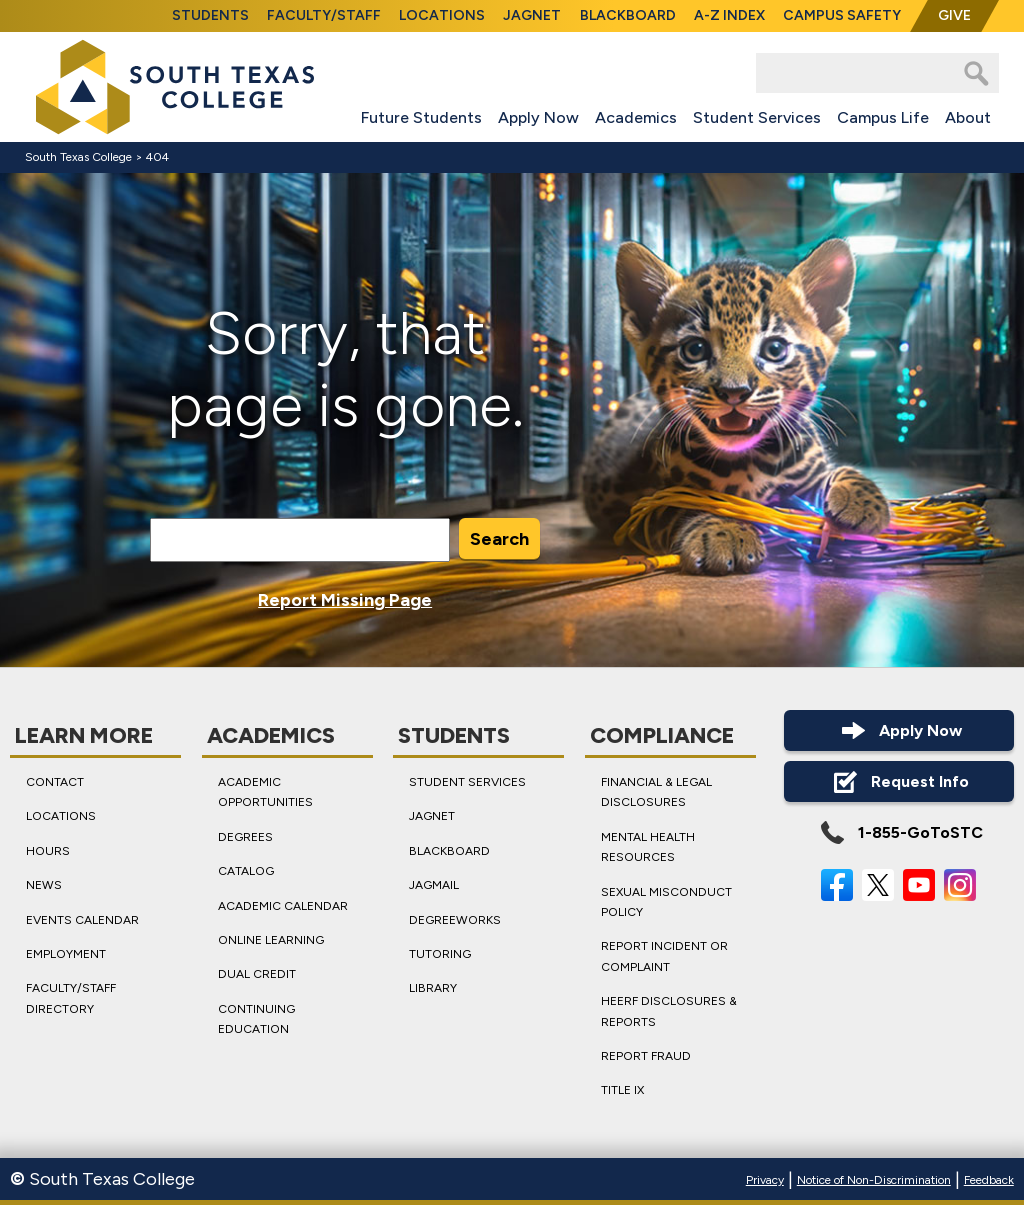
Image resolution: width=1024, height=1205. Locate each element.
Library (433, 988)
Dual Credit (257, 974)
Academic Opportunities (265, 792)
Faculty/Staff (324, 15)
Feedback (989, 1180)
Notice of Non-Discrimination (874, 1180)
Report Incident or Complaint (664, 956)
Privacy (765, 1180)
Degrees (245, 837)
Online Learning (271, 940)
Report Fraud (646, 1056)
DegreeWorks (455, 920)
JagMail (434, 885)
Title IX (622, 1090)
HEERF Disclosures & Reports (669, 1011)
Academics (636, 117)
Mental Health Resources (648, 847)
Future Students (421, 117)
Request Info (898, 781)
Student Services (757, 117)
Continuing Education (256, 1019)
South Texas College (78, 157)
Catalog (246, 871)
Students (210, 15)
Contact (55, 782)
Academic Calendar (283, 906)
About (968, 117)
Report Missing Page (345, 600)
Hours (48, 851)
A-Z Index (729, 15)
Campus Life (883, 117)
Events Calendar (82, 920)
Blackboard (628, 15)
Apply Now (538, 117)
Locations (442, 15)
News (44, 885)
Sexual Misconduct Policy (666, 902)
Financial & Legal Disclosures (656, 792)
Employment (66, 954)
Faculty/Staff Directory (71, 998)
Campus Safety (842, 15)
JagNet (532, 15)
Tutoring (440, 954)
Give (954, 15)
